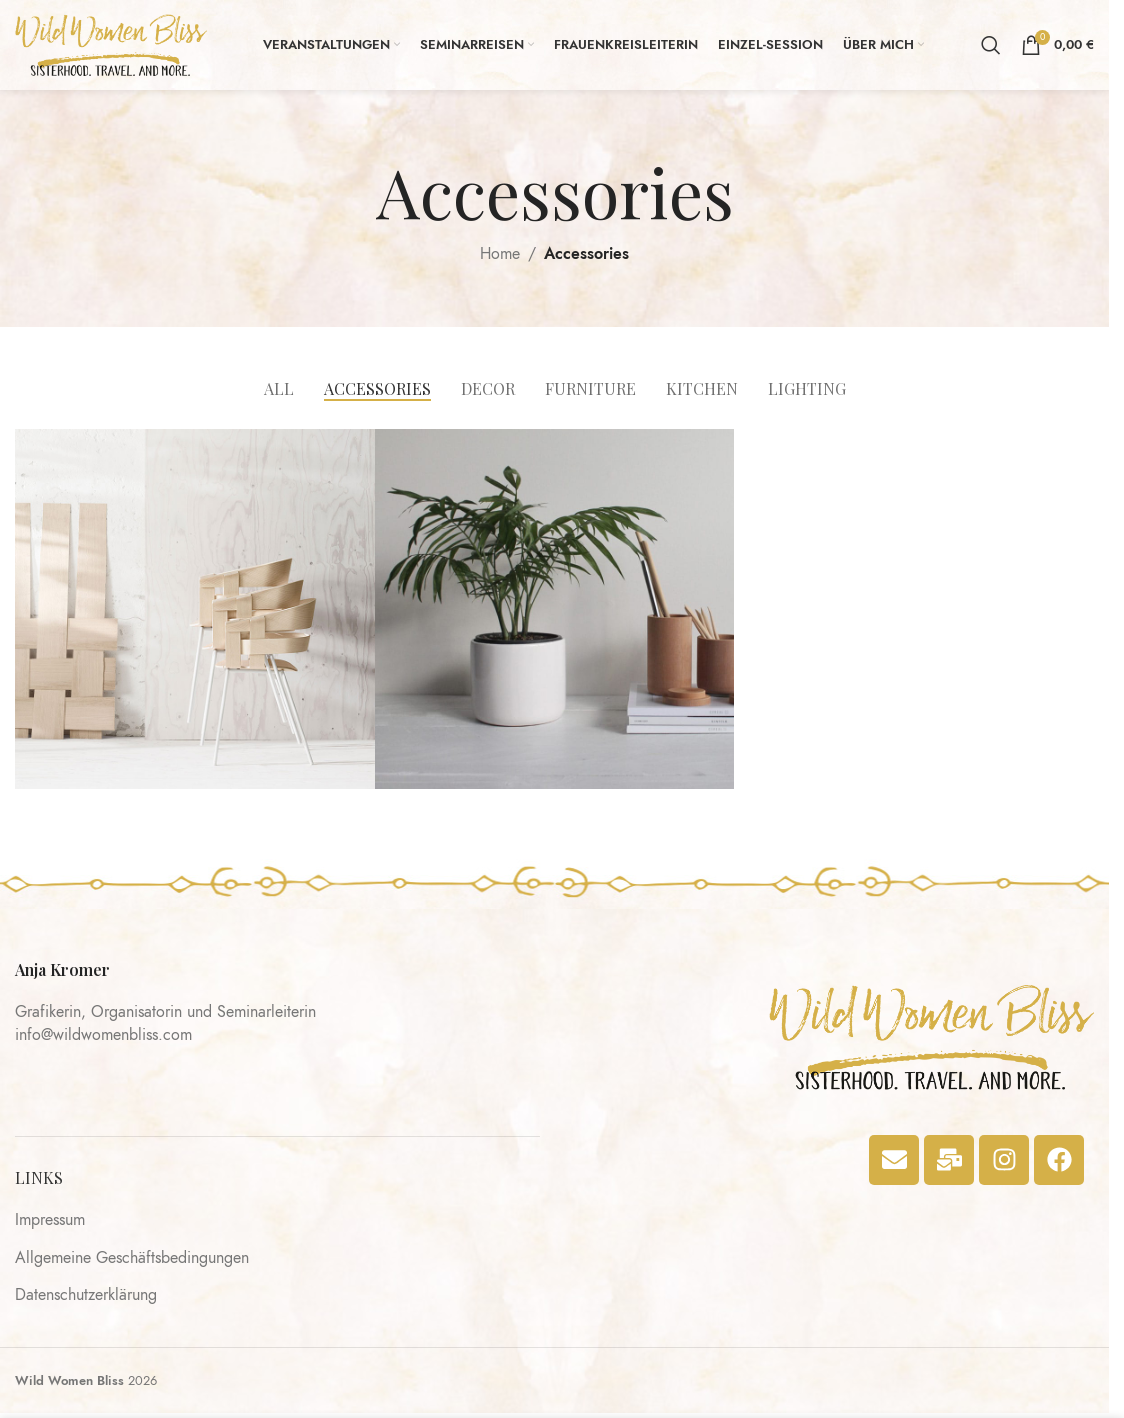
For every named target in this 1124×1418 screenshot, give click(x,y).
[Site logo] (111, 44)
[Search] (991, 45)
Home (500, 254)
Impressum (50, 1221)
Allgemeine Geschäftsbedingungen (132, 1259)
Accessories (586, 254)
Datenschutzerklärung (86, 1296)
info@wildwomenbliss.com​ (103, 1035)
